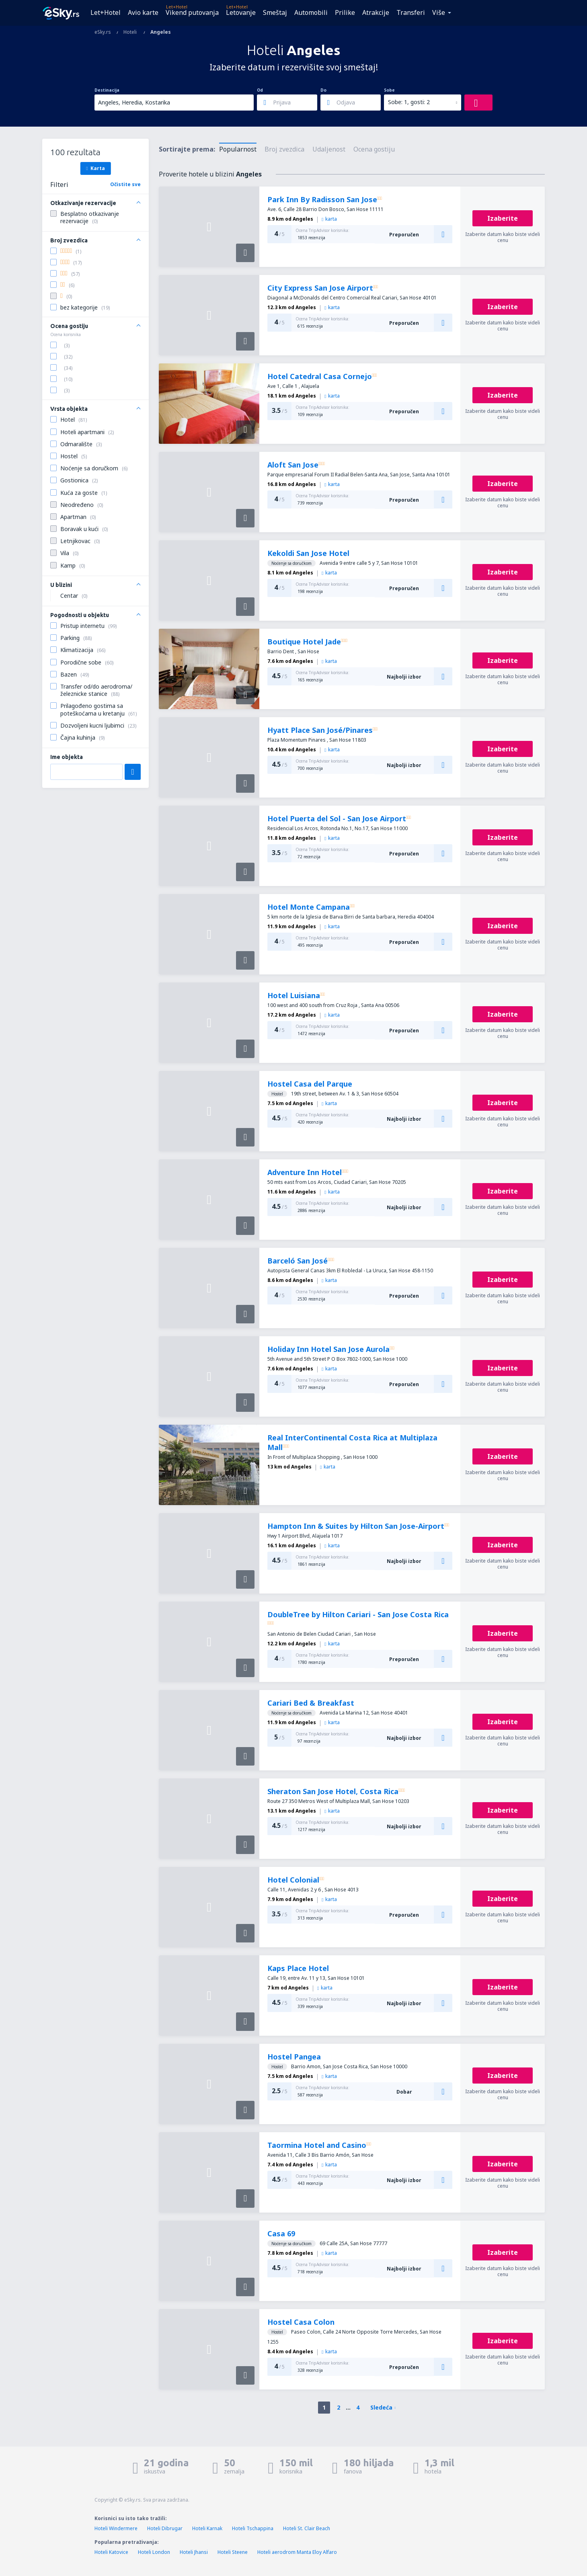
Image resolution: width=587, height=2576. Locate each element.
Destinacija (106, 90)
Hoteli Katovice (111, 2552)
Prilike (345, 12)
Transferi (410, 12)
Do (323, 90)
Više (438, 12)
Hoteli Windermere (116, 2528)
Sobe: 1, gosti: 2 (409, 102)
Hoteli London (154, 2552)
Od (260, 90)
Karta (95, 168)
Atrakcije (375, 12)
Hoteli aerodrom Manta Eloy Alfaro (297, 2552)
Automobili (311, 12)
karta (329, 218)
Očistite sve (125, 184)
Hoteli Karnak (207, 2528)
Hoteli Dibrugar (165, 2528)
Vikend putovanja (192, 12)
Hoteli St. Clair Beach (306, 2528)
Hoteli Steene (233, 2552)
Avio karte (143, 12)
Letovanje (241, 12)
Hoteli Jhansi (194, 2552)
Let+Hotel (105, 12)
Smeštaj (275, 12)
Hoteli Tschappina (252, 2528)
